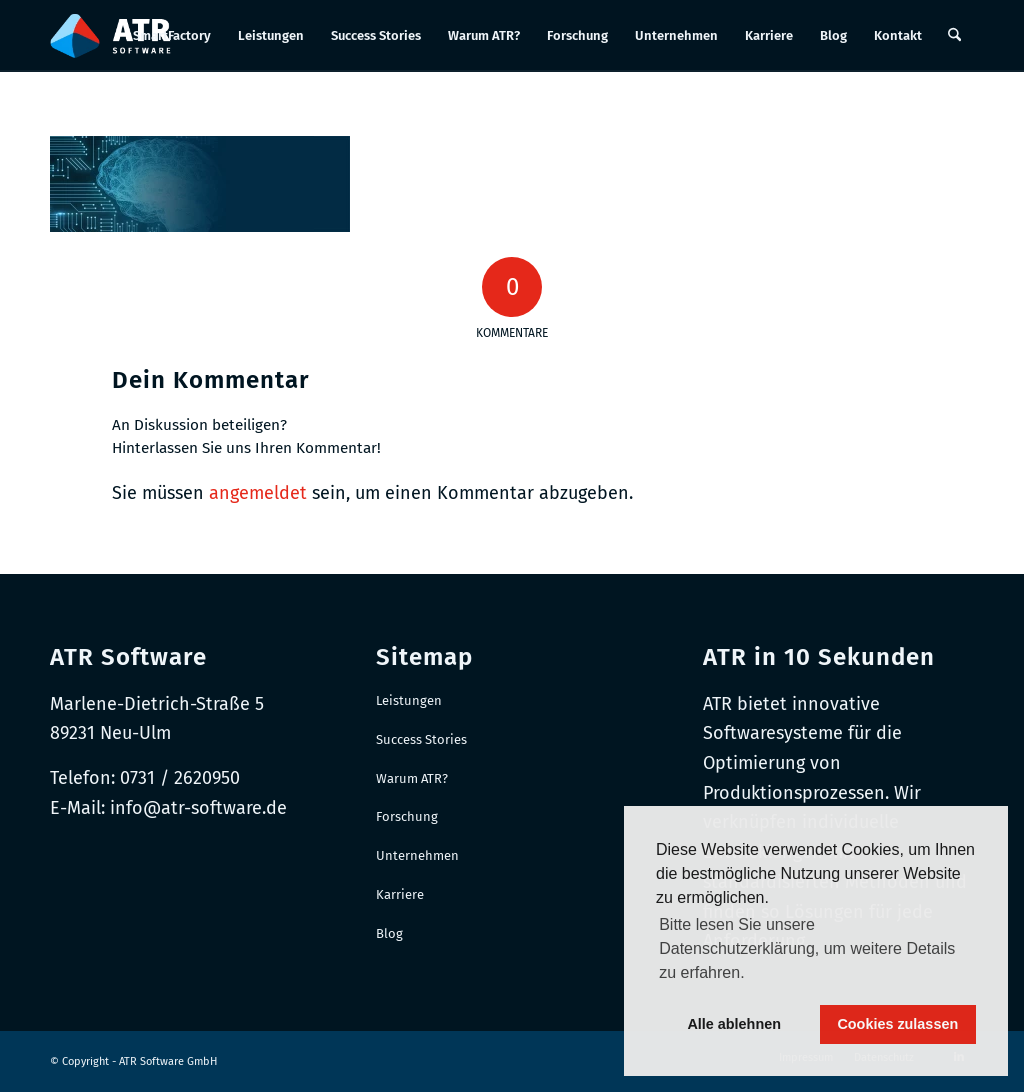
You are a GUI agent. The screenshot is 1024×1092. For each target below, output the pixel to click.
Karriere (400, 894)
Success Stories (421, 739)
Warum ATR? (412, 778)
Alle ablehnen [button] (734, 1024)
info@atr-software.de (198, 808)
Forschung (407, 816)
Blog (389, 933)
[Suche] (954, 36)
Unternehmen (417, 855)
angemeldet (258, 493)
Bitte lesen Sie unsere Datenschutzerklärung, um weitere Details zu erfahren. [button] (807, 948)
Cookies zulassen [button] (897, 1024)
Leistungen (409, 700)
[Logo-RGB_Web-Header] (110, 36)
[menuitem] (172, 36)
